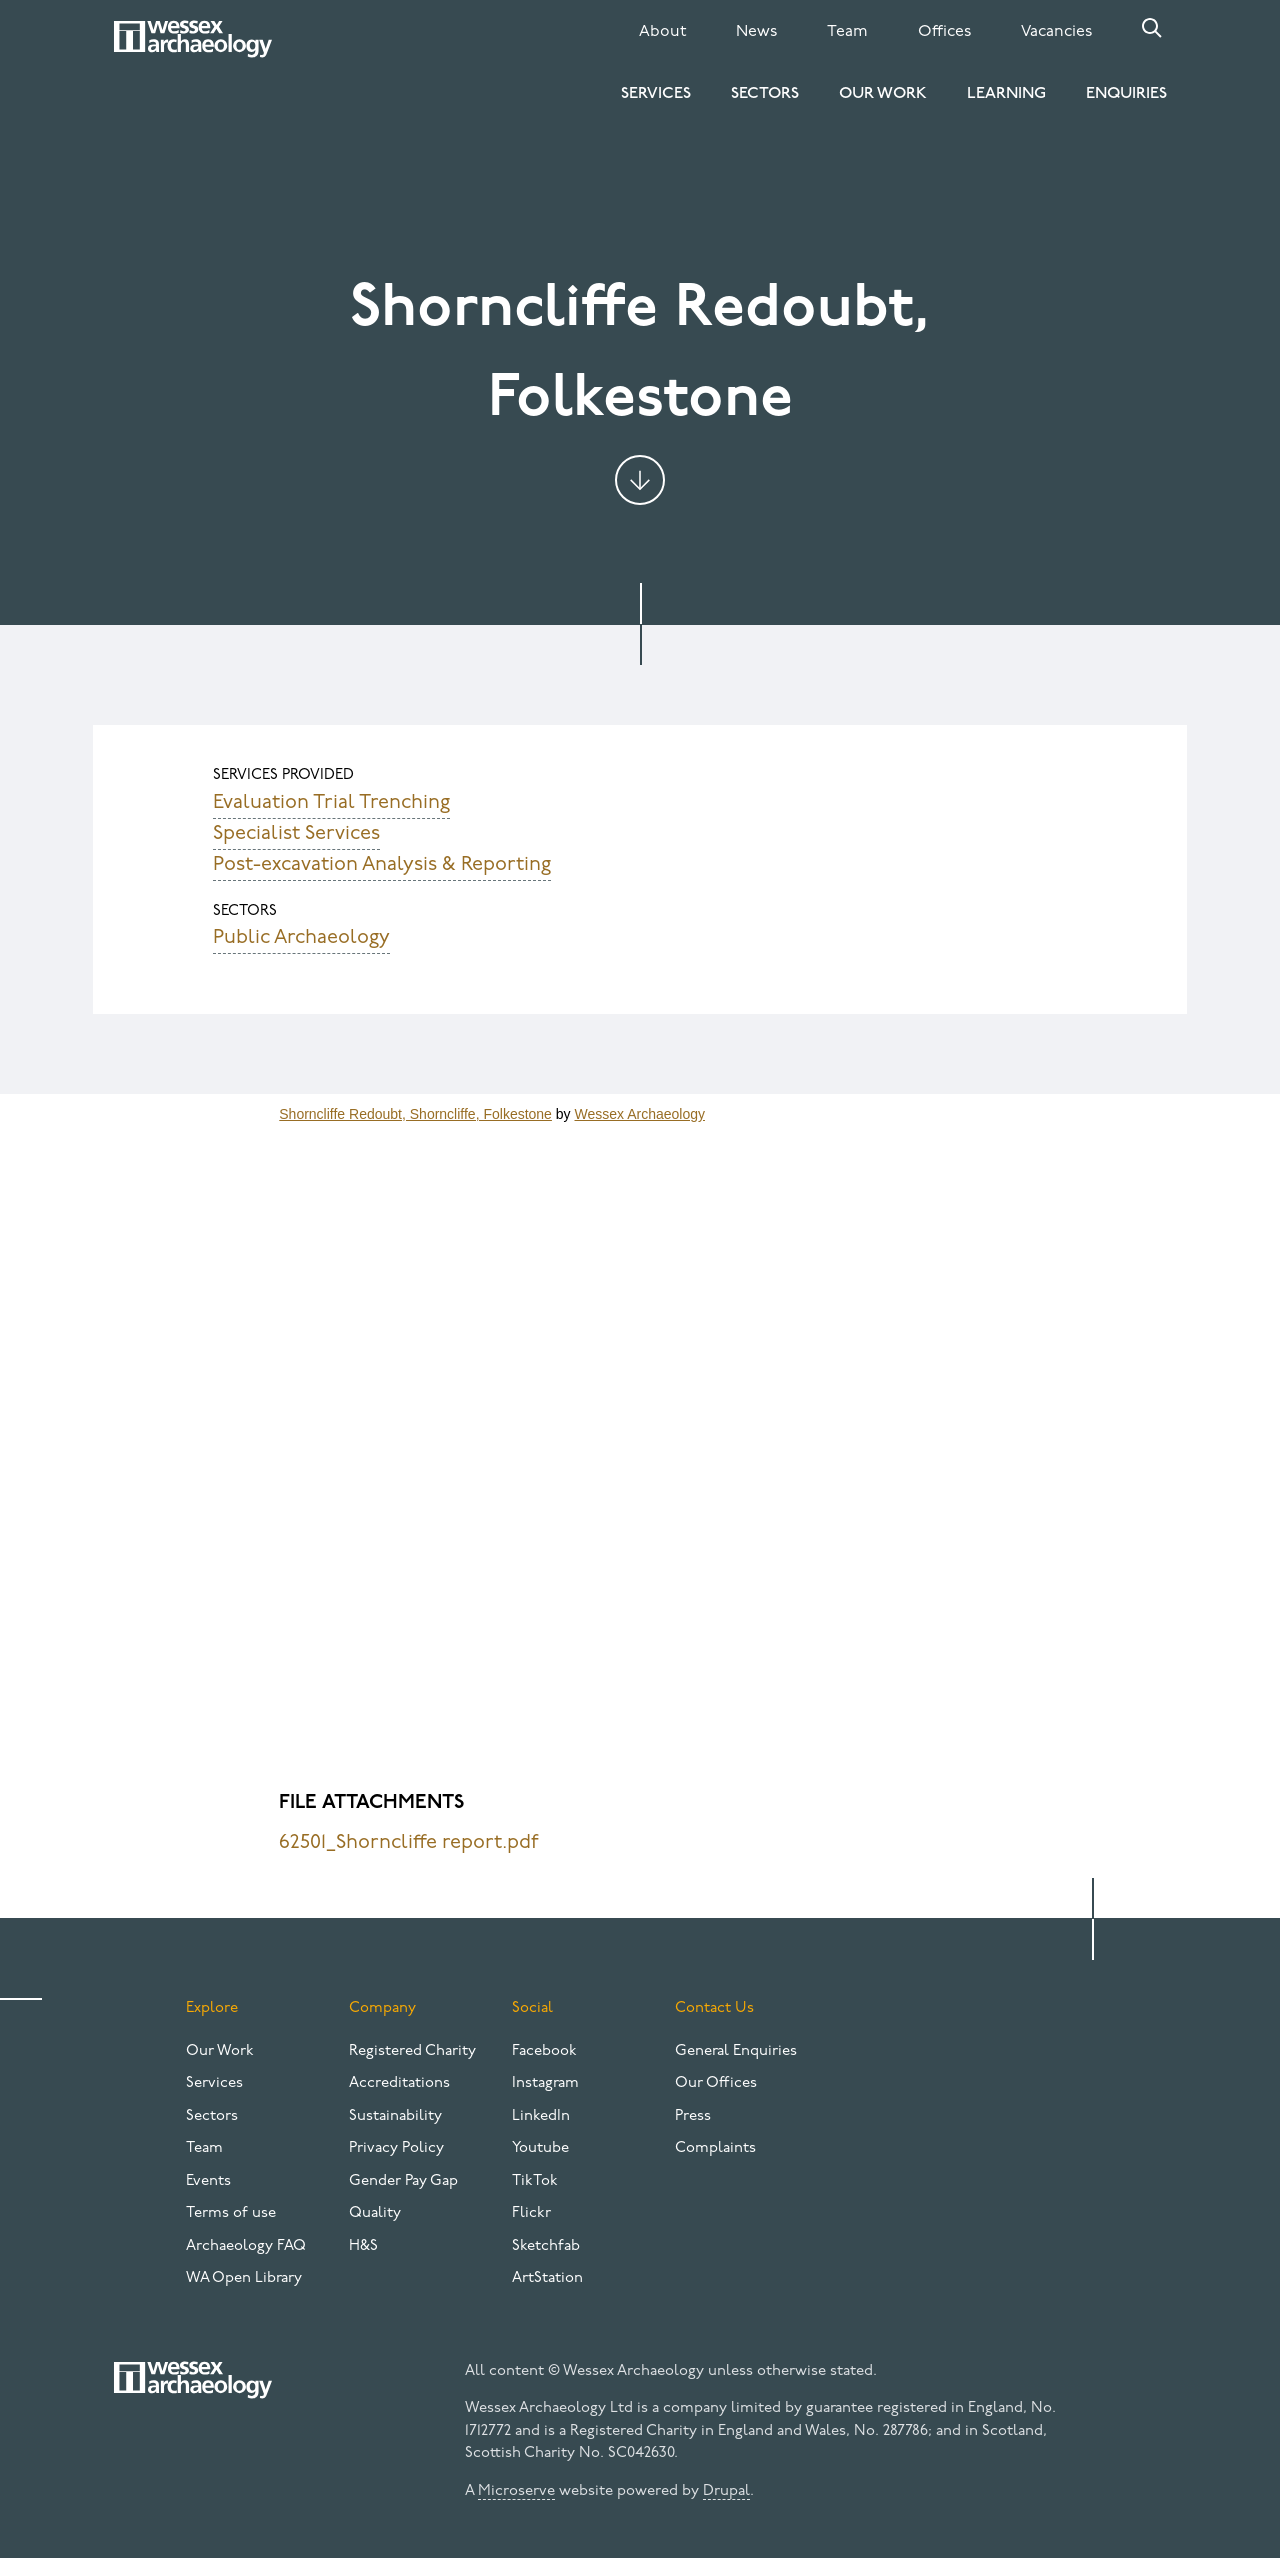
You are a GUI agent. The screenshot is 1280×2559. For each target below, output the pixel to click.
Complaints (715, 2148)
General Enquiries (736, 2051)
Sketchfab (546, 2246)
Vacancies (1056, 32)
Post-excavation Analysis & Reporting (382, 865)
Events (208, 2181)
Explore (212, 2008)
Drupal (726, 2491)
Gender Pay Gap (403, 2181)
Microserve (516, 2491)
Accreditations (399, 2083)
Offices (944, 32)
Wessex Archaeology (640, 1114)
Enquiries (1126, 94)
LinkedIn (541, 2116)
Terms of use (231, 2213)
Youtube (540, 2148)
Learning (1006, 94)
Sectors (765, 94)
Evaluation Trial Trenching (331, 803)
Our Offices (716, 2083)
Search (1152, 28)
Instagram (545, 2083)
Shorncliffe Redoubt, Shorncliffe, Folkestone (415, 1114)
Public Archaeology (301, 938)
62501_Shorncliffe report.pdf (409, 1843)
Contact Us (714, 2008)
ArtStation (547, 2278)
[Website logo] (193, 39)
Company (382, 2008)
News (756, 32)
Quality (375, 2213)
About (662, 32)
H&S (363, 2246)
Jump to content (640, 480)
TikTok (535, 2181)
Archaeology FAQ (246, 2246)
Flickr (531, 2213)
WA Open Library (244, 2278)
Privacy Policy (396, 2148)
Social (532, 2008)
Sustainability (395, 2116)
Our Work (883, 94)
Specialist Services (296, 834)
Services (656, 94)
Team (847, 32)
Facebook (544, 2051)
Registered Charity (412, 2051)
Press (693, 2116)
